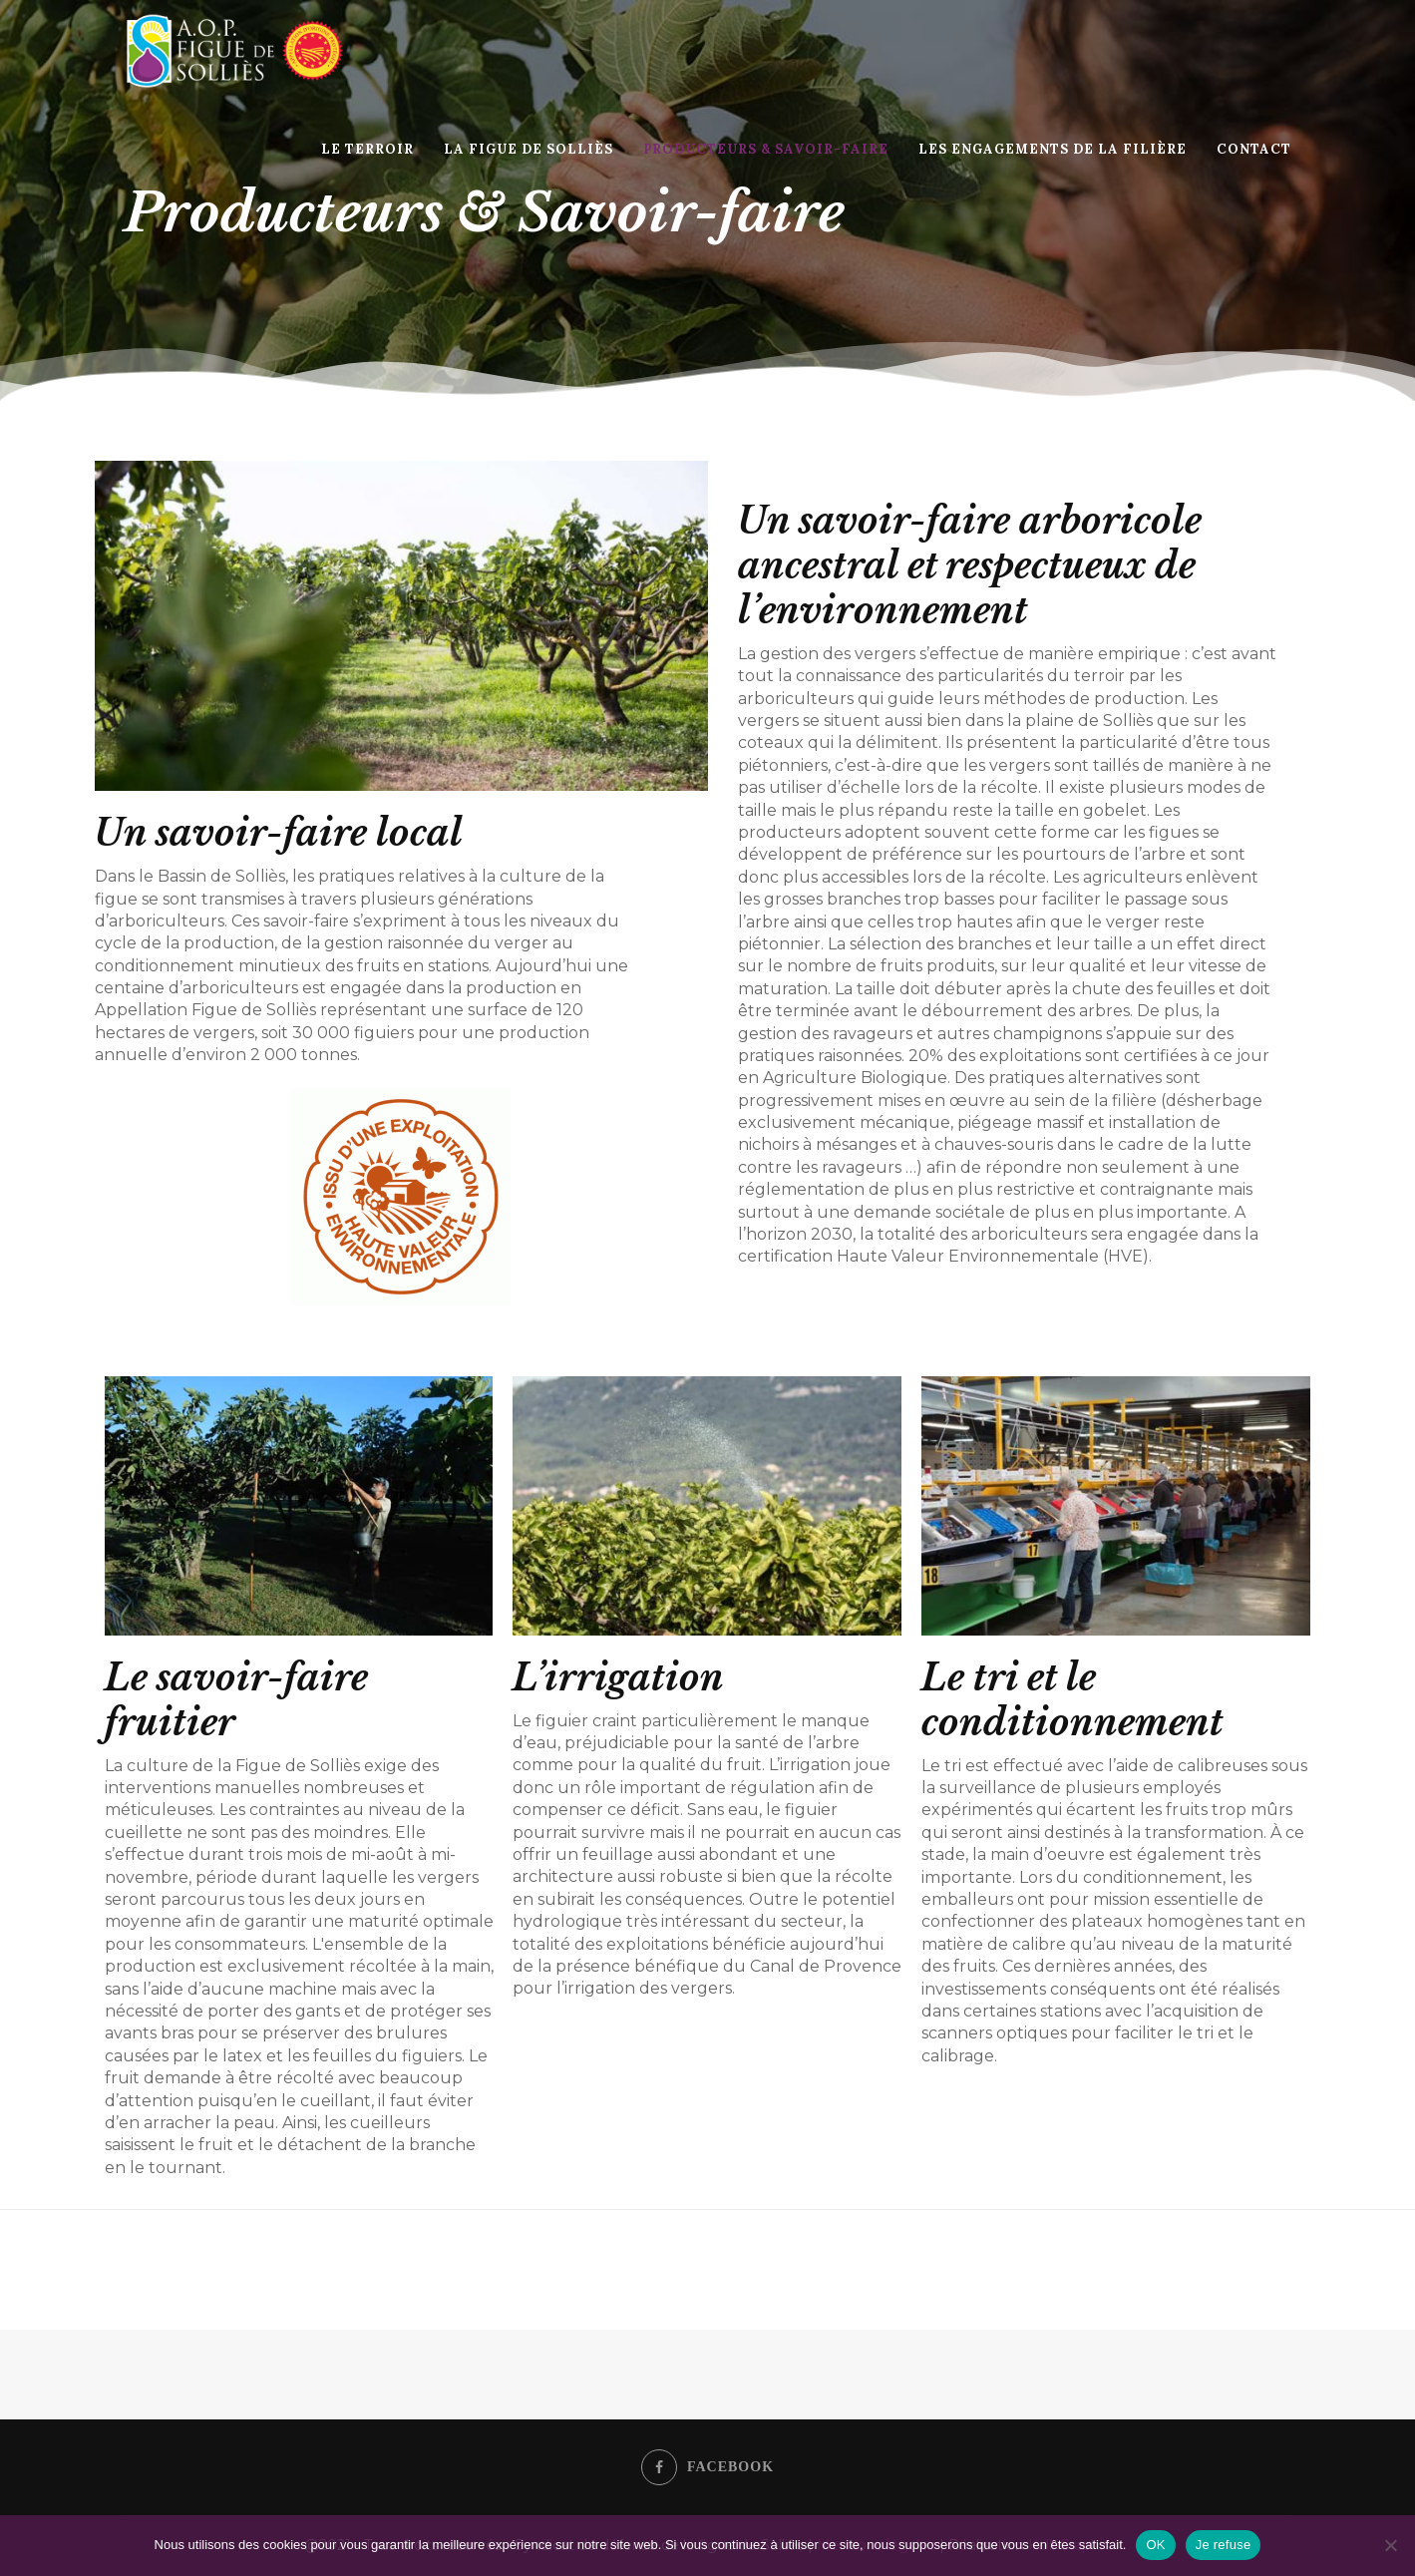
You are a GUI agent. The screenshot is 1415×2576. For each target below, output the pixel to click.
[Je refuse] (1390, 2545)
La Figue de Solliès (528, 149)
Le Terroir (367, 149)
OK (1155, 2544)
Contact (1254, 149)
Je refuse (1223, 2544)
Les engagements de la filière (1052, 149)
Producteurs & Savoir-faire (765, 149)
